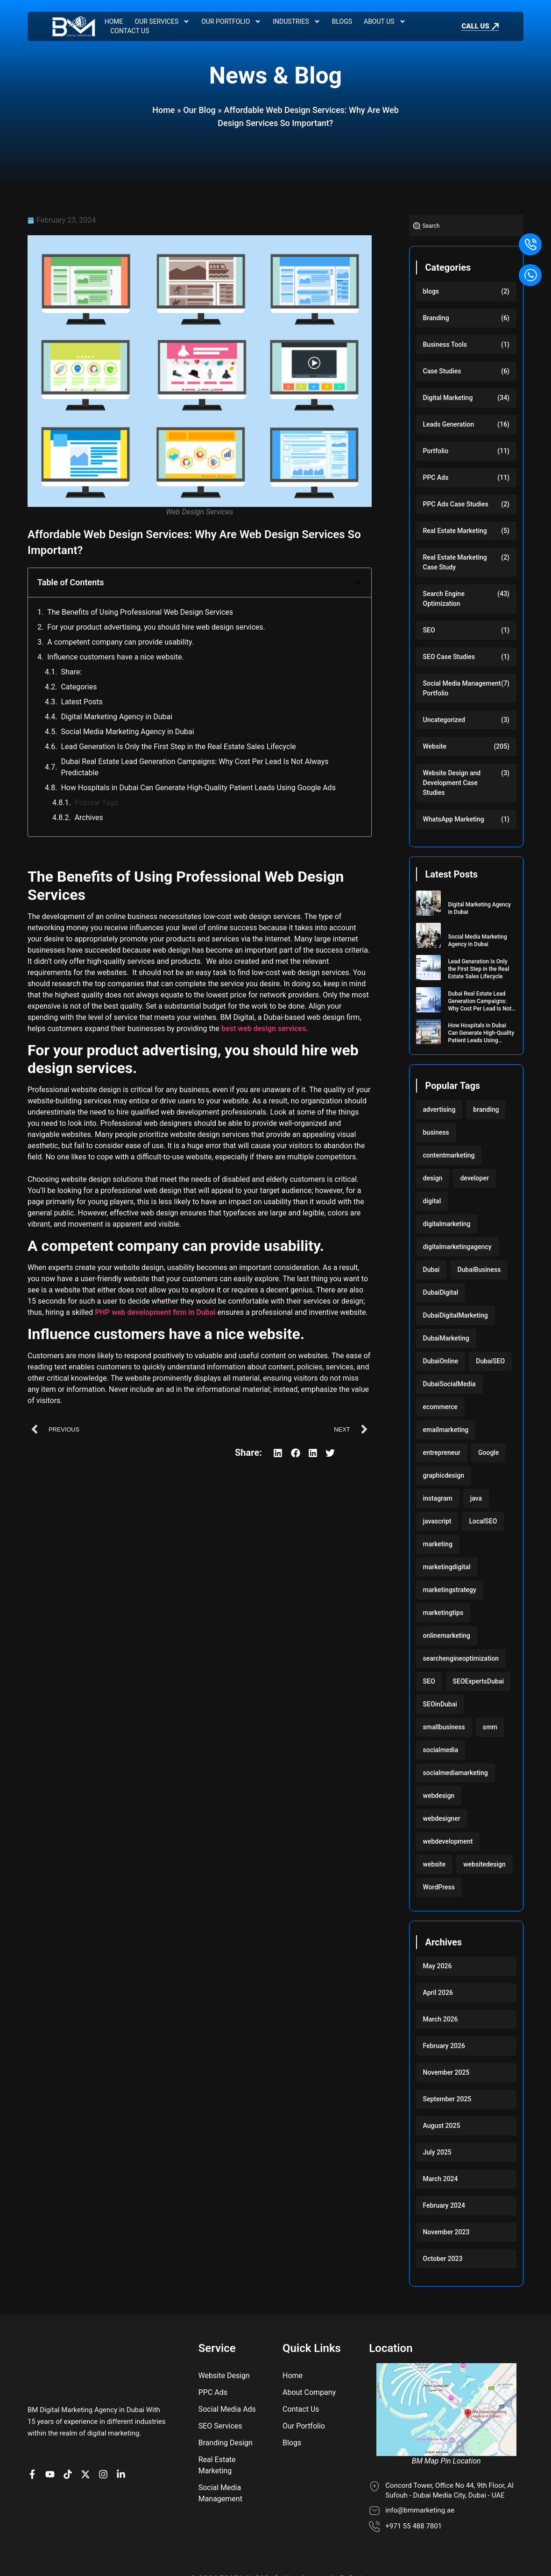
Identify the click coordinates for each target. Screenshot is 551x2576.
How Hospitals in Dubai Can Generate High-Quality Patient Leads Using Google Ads (198, 787)
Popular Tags (96, 802)
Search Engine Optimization (444, 598)
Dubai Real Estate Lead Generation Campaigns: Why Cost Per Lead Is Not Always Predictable (194, 767)
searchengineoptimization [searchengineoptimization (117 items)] (461, 1658)
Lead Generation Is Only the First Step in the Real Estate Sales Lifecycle (178, 746)
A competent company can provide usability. (120, 642)
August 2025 (441, 2125)
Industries (296, 21)
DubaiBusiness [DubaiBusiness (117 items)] (479, 1269)
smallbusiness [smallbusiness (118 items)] (444, 1727)
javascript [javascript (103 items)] (437, 1521)
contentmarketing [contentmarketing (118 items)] (449, 1155)
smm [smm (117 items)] (490, 1727)
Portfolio (436, 451)
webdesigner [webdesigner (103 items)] (441, 1818)
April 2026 (438, 1992)
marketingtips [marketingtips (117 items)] (443, 1612)
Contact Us (129, 31)
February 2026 (444, 2046)
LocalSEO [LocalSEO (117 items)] (483, 1521)
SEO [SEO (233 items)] (429, 1681)
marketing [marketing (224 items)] (437, 1544)
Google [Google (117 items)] (488, 1452)
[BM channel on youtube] (52, 2432)
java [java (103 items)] (476, 1498)
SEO (429, 630)
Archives (89, 817)
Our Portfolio (231, 21)
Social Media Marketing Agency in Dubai (127, 731)
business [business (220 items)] (436, 1132)
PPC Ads (436, 477)
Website (434, 746)
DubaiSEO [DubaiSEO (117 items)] (490, 1361)
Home (114, 21)
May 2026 (437, 1966)
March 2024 (440, 2179)
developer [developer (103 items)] (474, 1178)
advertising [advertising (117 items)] (439, 1109)
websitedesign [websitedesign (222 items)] (484, 1864)
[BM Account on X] (88, 2432)
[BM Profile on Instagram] (106, 2432)
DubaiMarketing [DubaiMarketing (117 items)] (446, 1338)
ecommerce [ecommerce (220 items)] (440, 1407)
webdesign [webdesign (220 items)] (439, 1795)
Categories (79, 686)
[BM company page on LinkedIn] (123, 2432)
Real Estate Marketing (455, 530)
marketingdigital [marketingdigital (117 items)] (447, 1567)
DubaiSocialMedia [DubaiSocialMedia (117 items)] (449, 1384)
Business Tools (445, 344)
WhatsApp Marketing (453, 819)
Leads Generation (448, 424)
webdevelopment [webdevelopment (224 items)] (448, 1841)
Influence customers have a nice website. (115, 657)
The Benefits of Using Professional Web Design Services (140, 612)
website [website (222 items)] (434, 1864)
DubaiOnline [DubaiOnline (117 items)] (441, 1361)
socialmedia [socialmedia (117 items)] (441, 1750)
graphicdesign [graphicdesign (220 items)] (444, 1475)
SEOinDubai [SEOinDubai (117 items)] (440, 1704)
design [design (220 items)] (433, 1178)
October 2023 (443, 2258)
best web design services (263, 1028)
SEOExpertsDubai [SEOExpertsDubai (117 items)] (478, 1681)
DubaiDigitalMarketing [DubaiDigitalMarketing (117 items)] (455, 1315)
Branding (436, 318)
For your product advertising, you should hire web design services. (156, 627)
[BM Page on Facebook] (35, 2432)
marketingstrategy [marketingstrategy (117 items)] (449, 1589)
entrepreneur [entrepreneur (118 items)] (442, 1452)
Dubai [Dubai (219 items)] (431, 1269)
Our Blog (199, 110)
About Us (385, 21)
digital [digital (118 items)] (432, 1201)
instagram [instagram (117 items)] (437, 1498)
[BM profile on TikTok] (70, 2432)
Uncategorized (444, 719)
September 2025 (447, 2099)
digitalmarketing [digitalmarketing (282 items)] (447, 1224)
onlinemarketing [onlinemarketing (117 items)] (446, 1635)
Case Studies (442, 371)
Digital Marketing (448, 397)
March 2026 (440, 2019)
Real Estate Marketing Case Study (455, 562)
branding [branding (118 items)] (486, 1109)
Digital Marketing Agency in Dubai (116, 716)
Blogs (342, 21)
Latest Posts (81, 701)
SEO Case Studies (449, 656)
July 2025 (437, 2152)
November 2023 (446, 2232)
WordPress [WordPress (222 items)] (439, 1887)
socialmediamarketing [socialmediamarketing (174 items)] (455, 1772)
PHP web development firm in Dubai (155, 1312)
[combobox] (466, 226)
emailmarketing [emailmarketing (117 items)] (446, 1429)
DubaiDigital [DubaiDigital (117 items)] (441, 1292)
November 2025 (446, 2072)
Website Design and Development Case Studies (452, 782)
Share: (71, 671)
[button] (358, 582)
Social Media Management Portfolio (462, 688)
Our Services (162, 21)
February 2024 (444, 2205)
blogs (431, 291)
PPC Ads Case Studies (455, 504)
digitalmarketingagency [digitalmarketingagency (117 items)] (457, 1246)
